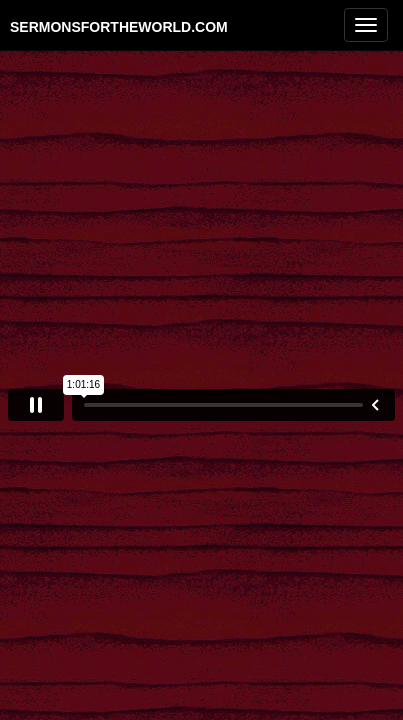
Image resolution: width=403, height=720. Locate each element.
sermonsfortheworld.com (119, 26)
